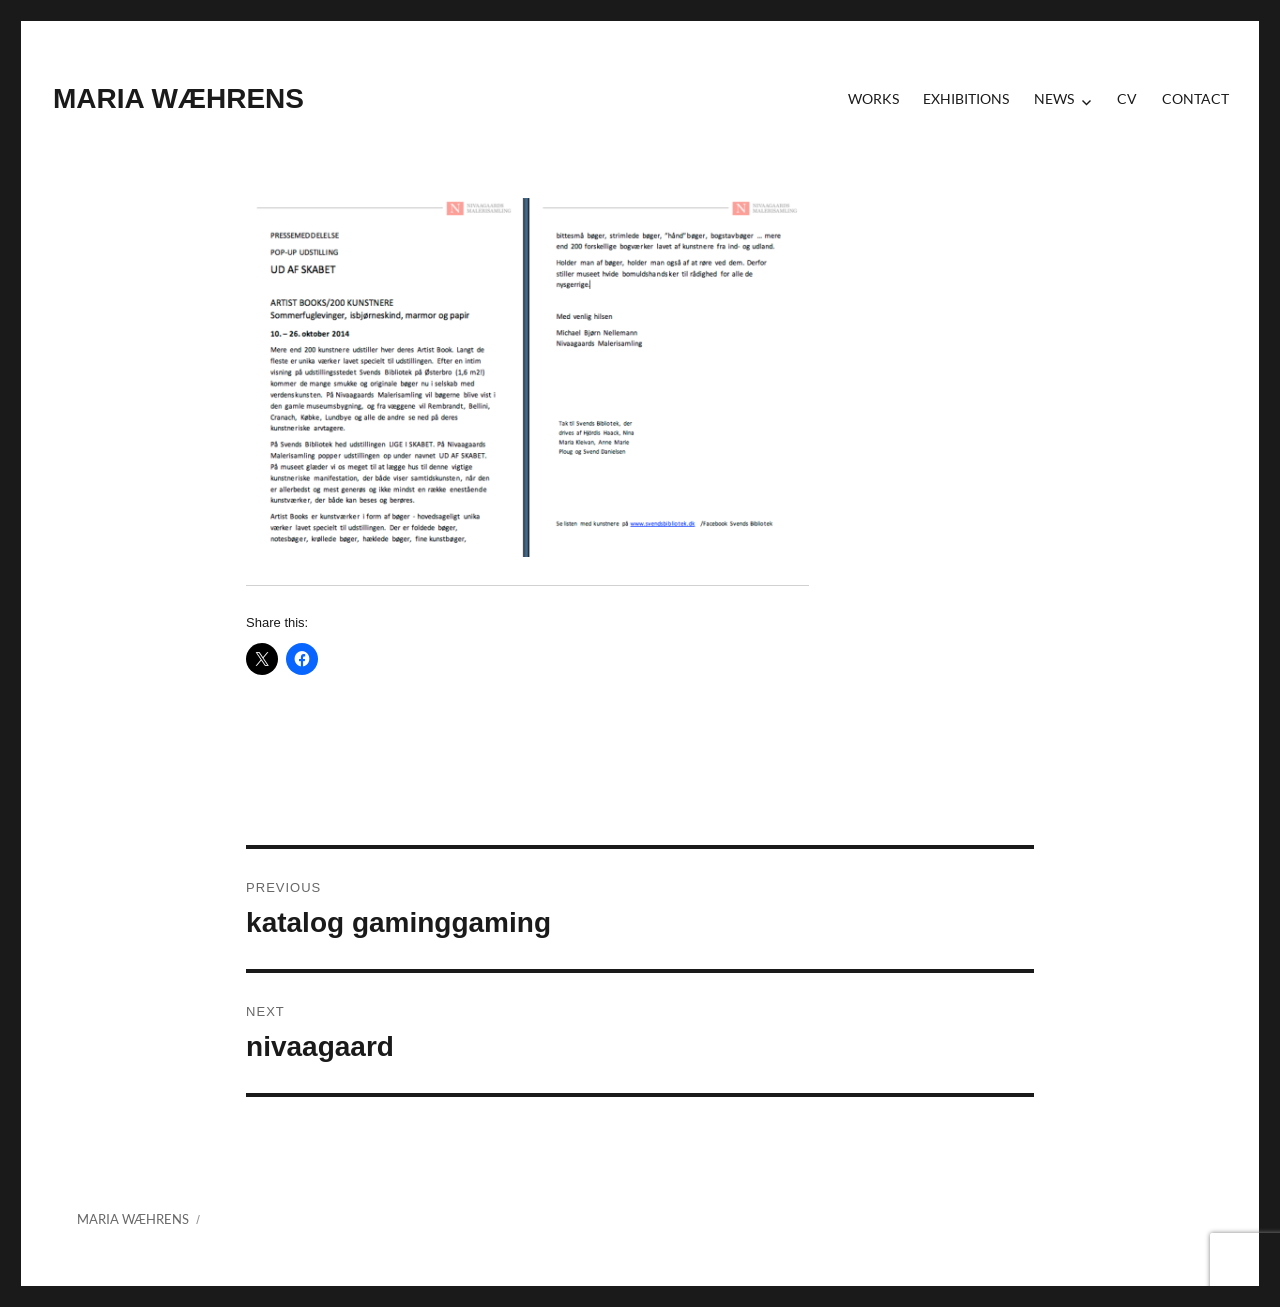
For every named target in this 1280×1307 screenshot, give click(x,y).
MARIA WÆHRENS (178, 98)
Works (873, 98)
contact (1195, 98)
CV (1127, 98)
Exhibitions (966, 98)
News (1054, 98)
